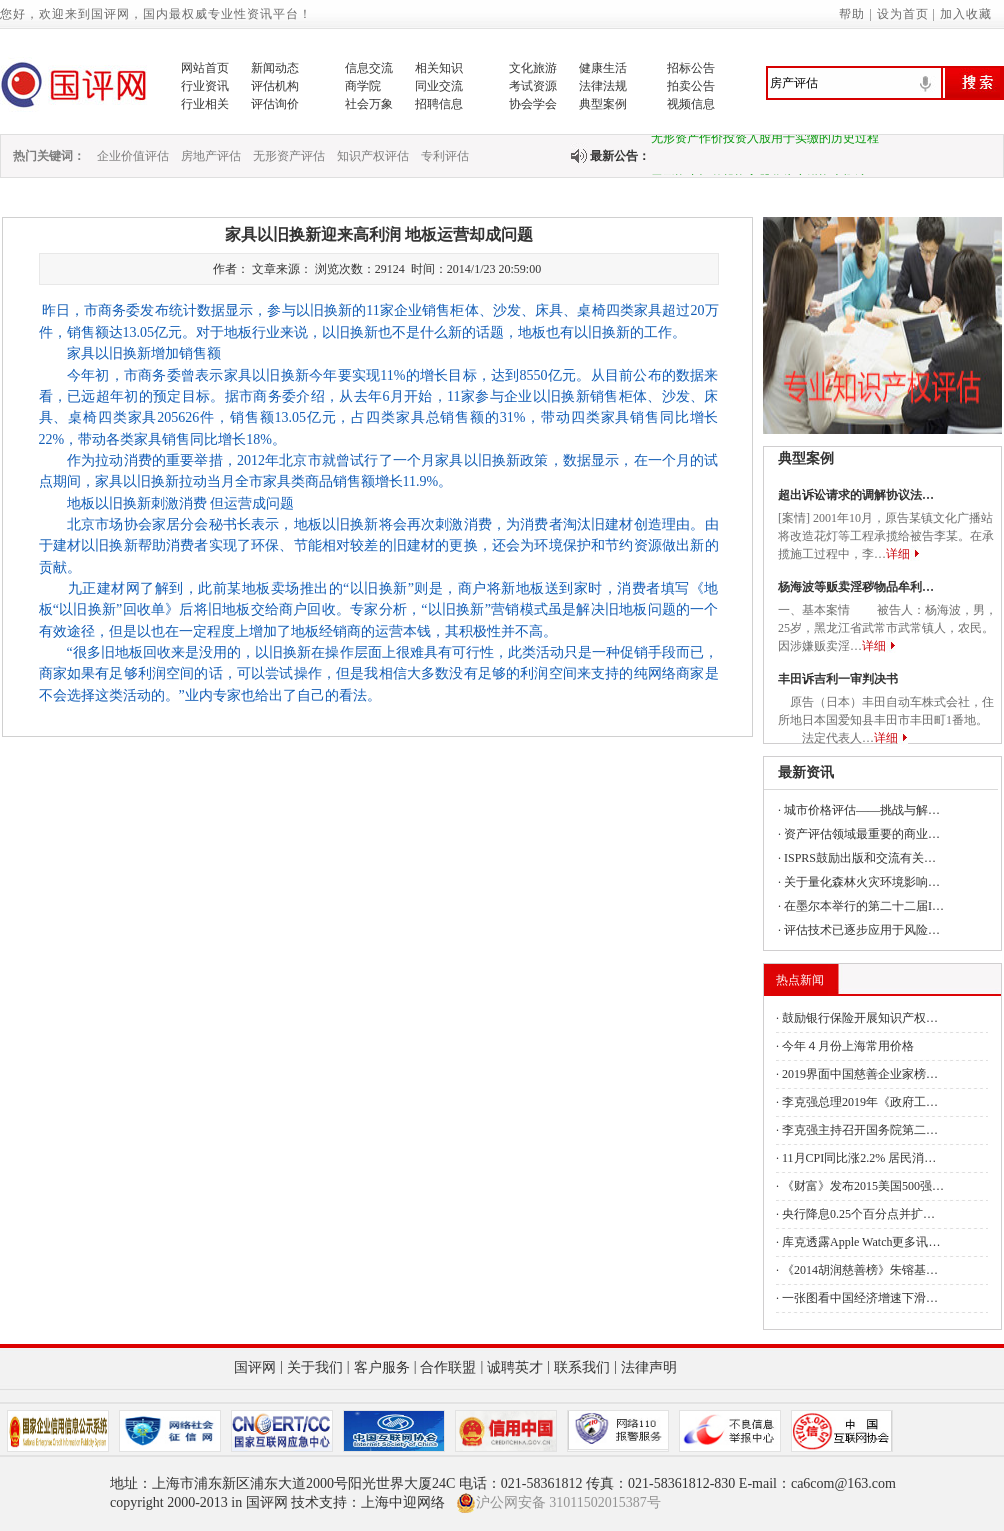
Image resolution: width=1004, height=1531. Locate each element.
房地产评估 (211, 156)
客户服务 (382, 1367)
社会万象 (369, 104)
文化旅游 (533, 68)
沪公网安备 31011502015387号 (558, 1503)
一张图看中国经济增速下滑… (860, 1298)
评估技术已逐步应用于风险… (862, 930)
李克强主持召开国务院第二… (860, 1130)
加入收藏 (966, 14)
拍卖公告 (691, 86)
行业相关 (205, 104)
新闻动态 (275, 68)
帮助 (852, 14)
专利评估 (445, 156)
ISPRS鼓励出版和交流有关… (860, 858)
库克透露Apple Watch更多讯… (861, 1242)
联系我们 (582, 1367)
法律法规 (603, 86)
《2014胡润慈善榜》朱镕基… (860, 1270)
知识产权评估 (373, 156)
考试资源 (533, 86)
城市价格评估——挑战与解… (862, 810)
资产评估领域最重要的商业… (862, 834)
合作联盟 (448, 1367)
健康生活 (603, 68)
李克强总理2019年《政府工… (860, 1102)
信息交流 (369, 68)
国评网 (255, 1367)
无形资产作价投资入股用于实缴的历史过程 (765, 142)
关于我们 (315, 1367)
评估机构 (275, 86)
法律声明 (649, 1367)
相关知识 (439, 68)
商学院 (363, 86)
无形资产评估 (289, 156)
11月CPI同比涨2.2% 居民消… (859, 1158)
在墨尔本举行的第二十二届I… (864, 906)
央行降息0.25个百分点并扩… (858, 1214)
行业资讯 (205, 86)
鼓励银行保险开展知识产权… (860, 1018)
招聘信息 (439, 104)
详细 (898, 554)
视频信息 (691, 104)
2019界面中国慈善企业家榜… (860, 1074)
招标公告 (691, 68)
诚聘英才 (515, 1367)
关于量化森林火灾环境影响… (862, 882)
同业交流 (439, 86)
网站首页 (205, 68)
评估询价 (275, 104)
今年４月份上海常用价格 (848, 1046)
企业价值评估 (133, 156)
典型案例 (603, 104)
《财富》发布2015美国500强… (863, 1186)
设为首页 (903, 14)
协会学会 (533, 104)
